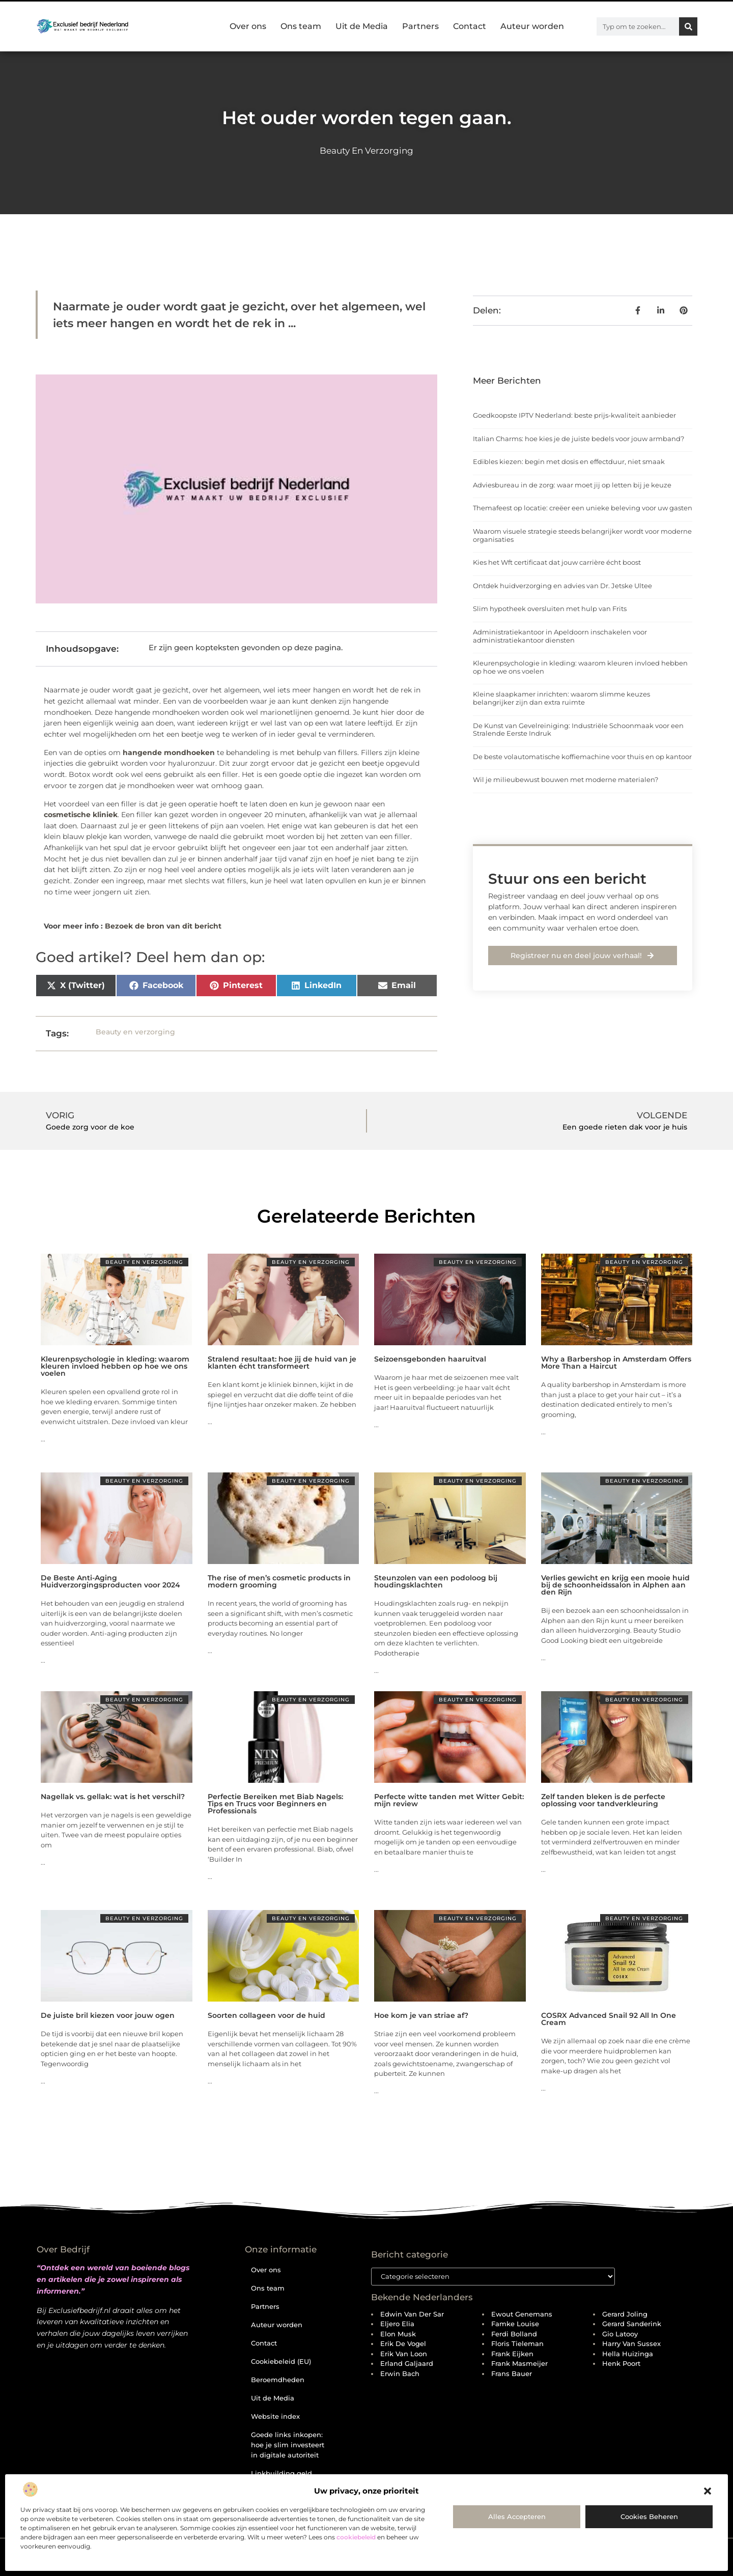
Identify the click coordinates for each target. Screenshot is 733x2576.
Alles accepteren (517, 2516)
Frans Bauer (511, 2374)
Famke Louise (515, 2324)
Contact (469, 26)
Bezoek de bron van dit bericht (163, 926)
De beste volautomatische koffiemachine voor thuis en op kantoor (582, 756)
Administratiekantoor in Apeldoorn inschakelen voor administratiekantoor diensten (560, 636)
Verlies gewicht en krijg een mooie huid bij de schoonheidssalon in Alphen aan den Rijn (615, 1585)
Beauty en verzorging (366, 151)
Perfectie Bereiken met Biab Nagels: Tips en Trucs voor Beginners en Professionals (275, 1803)
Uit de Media (361, 26)
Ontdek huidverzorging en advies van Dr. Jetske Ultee (562, 586)
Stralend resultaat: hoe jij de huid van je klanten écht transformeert (282, 1362)
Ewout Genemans (521, 2314)
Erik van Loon (403, 2354)
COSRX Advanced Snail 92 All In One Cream (608, 2019)
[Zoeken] (688, 26)
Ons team (300, 26)
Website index (275, 2416)
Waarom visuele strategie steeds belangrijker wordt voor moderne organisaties (582, 535)
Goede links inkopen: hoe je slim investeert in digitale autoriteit (287, 2444)
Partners (420, 26)
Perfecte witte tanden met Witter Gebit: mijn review (449, 1800)
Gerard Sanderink (631, 2324)
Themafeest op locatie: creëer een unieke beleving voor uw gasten (582, 508)
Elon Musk (398, 2334)
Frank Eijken (512, 2354)
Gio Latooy (620, 2334)
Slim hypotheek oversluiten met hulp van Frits (550, 608)
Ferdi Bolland (514, 2334)
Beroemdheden (277, 2380)
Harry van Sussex (631, 2344)
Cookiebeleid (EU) (281, 2361)
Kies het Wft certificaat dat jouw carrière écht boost (557, 562)
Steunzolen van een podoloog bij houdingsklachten (435, 1581)
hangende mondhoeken (169, 752)
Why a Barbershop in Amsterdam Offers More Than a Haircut (616, 1362)
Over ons (248, 26)
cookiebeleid (356, 2537)
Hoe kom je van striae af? (421, 2015)
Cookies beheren (649, 2516)
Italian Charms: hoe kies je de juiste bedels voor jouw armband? (578, 439)
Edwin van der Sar (412, 2314)
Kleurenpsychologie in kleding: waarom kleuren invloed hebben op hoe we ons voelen (580, 667)
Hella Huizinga (627, 2354)
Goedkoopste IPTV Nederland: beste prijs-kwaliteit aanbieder (574, 415)
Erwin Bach (399, 2374)
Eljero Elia (397, 2324)
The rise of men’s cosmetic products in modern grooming (279, 1581)
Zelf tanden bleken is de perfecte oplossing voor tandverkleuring (603, 1800)
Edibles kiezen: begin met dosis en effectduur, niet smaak (569, 461)
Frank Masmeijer (519, 2364)
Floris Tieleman (517, 2344)
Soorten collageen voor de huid (266, 2015)
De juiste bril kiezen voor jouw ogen (108, 2015)
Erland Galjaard (406, 2364)
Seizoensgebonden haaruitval (430, 1359)
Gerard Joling (624, 2314)
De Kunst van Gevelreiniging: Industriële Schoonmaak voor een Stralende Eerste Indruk (578, 729)
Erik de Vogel (403, 2344)
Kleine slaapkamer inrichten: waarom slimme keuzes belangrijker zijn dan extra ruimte (561, 698)
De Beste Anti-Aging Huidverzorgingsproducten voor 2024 (110, 1581)
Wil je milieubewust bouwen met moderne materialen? (565, 779)
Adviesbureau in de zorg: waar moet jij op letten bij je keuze (572, 485)
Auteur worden (532, 26)
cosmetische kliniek (81, 814)
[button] (707, 2491)
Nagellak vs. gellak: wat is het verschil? (113, 1796)
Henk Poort (621, 2364)
